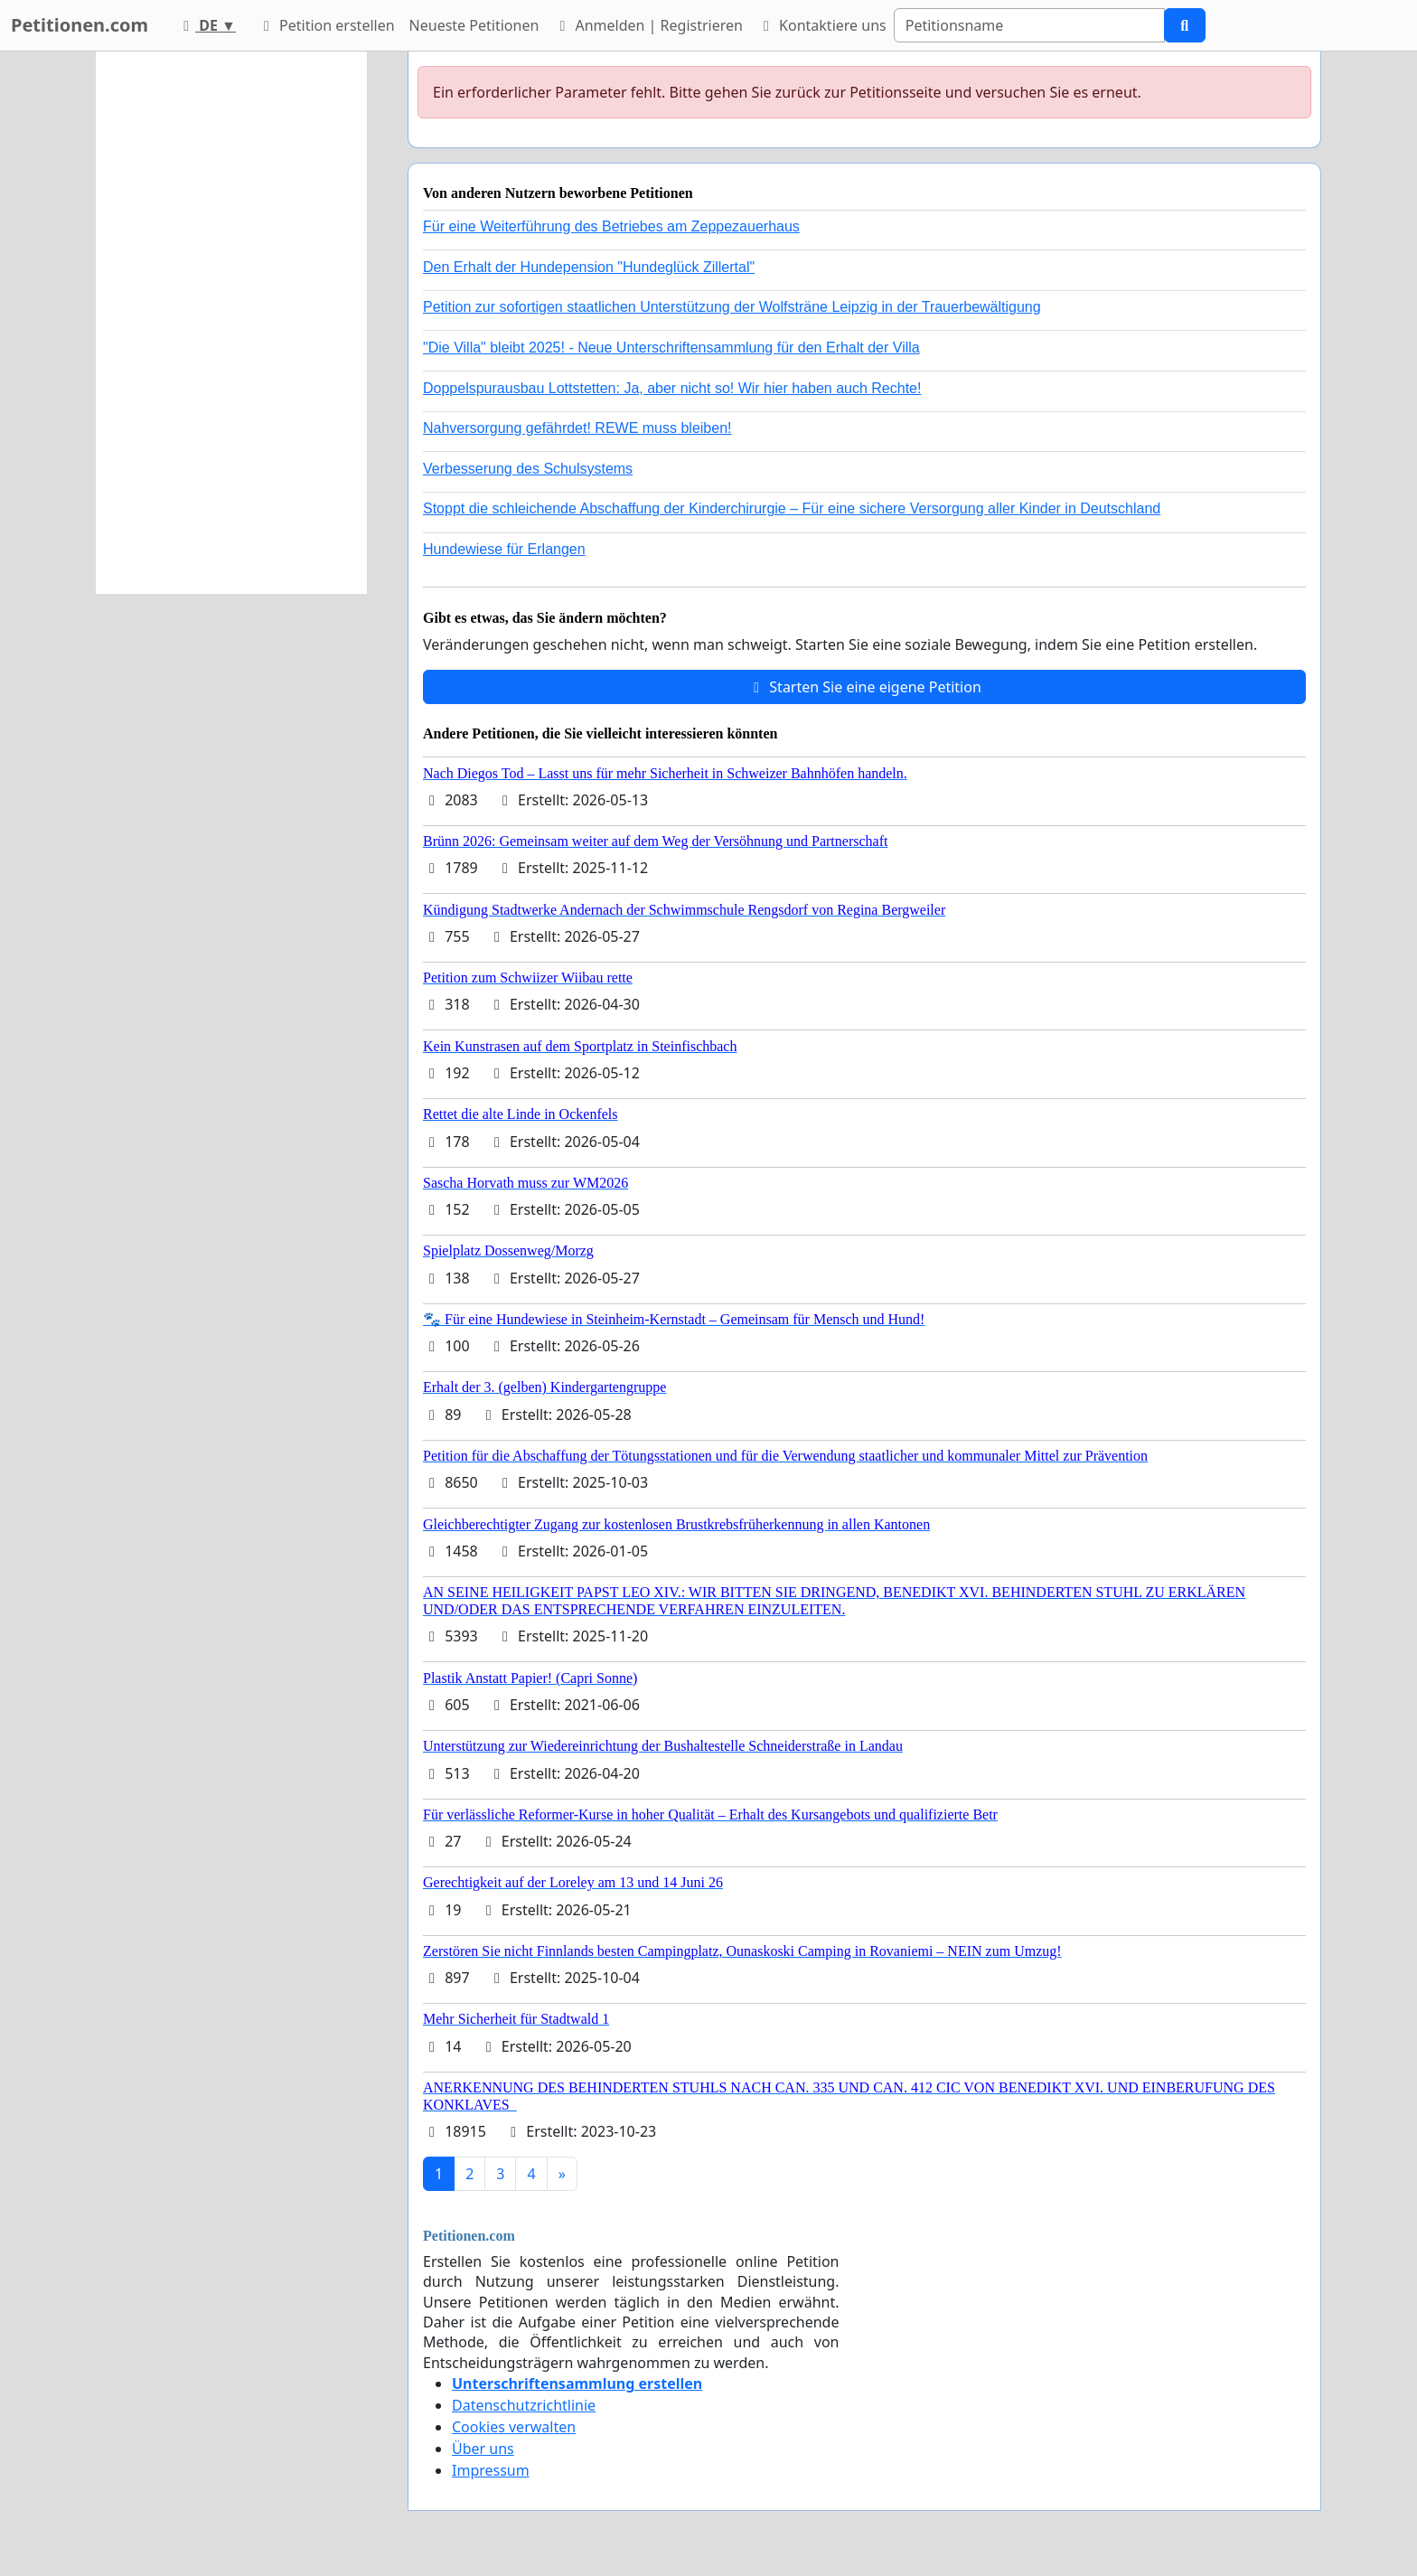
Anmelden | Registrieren (648, 25)
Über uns (483, 2448)
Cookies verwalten (514, 2427)
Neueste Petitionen (474, 25)
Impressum (491, 2470)
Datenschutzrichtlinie (524, 2405)
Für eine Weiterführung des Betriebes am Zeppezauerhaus (611, 226)
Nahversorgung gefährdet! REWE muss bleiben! (577, 428)
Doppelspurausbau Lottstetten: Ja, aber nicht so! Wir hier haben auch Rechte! (672, 388)
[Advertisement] (231, 323)
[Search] (1029, 25)
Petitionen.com (79, 25)
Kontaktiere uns (822, 25)
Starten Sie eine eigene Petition (864, 687)
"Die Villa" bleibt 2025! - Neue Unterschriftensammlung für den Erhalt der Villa (671, 347)
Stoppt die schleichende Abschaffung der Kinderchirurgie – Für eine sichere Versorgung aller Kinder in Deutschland (791, 508)
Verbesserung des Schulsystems (528, 468)
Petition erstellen (326, 25)
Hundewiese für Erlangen (504, 549)
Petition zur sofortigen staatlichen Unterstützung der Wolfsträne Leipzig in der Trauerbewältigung (732, 307)
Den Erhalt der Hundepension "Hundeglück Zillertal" (589, 267)
